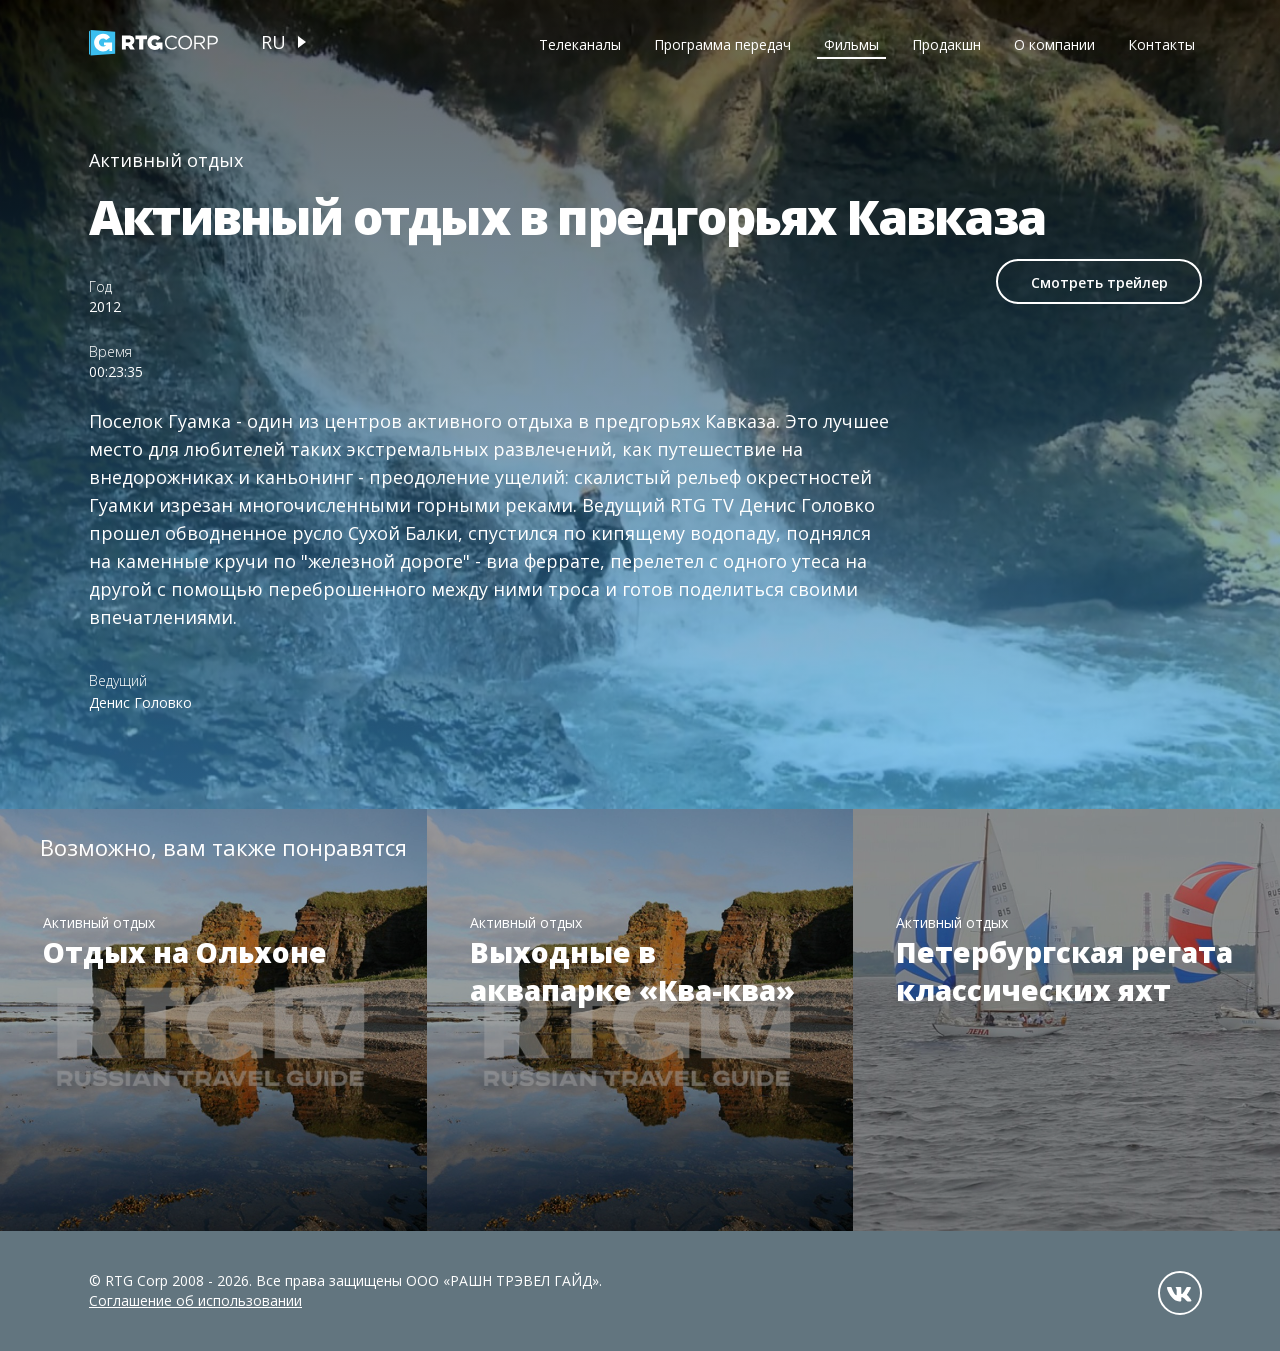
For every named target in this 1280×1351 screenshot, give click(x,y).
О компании (1054, 44)
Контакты (1161, 44)
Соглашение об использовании (195, 1300)
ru (273, 42)
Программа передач (722, 44)
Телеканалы (580, 44)
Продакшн (946, 44)
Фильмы (851, 44)
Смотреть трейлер (1099, 282)
